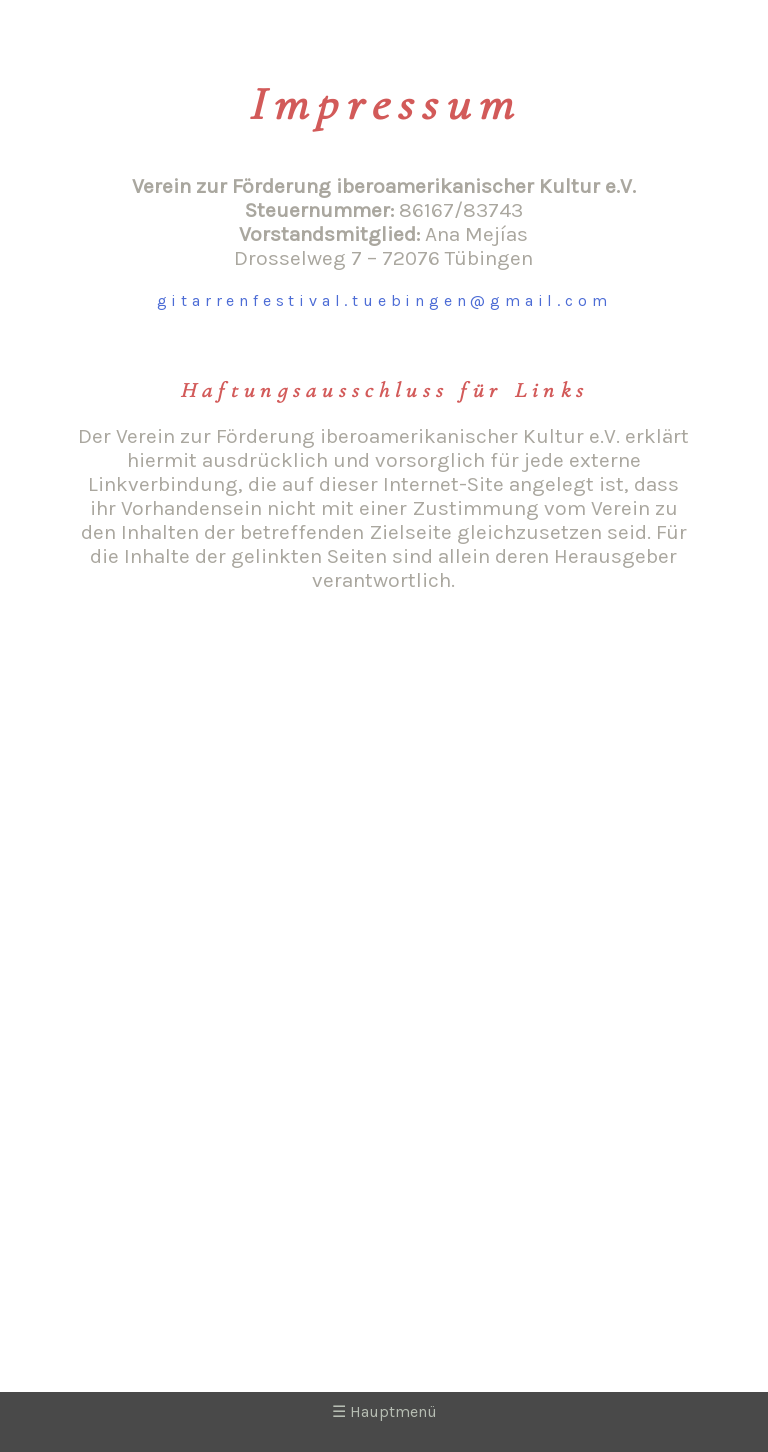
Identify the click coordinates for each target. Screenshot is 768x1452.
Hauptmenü (384, 1411)
